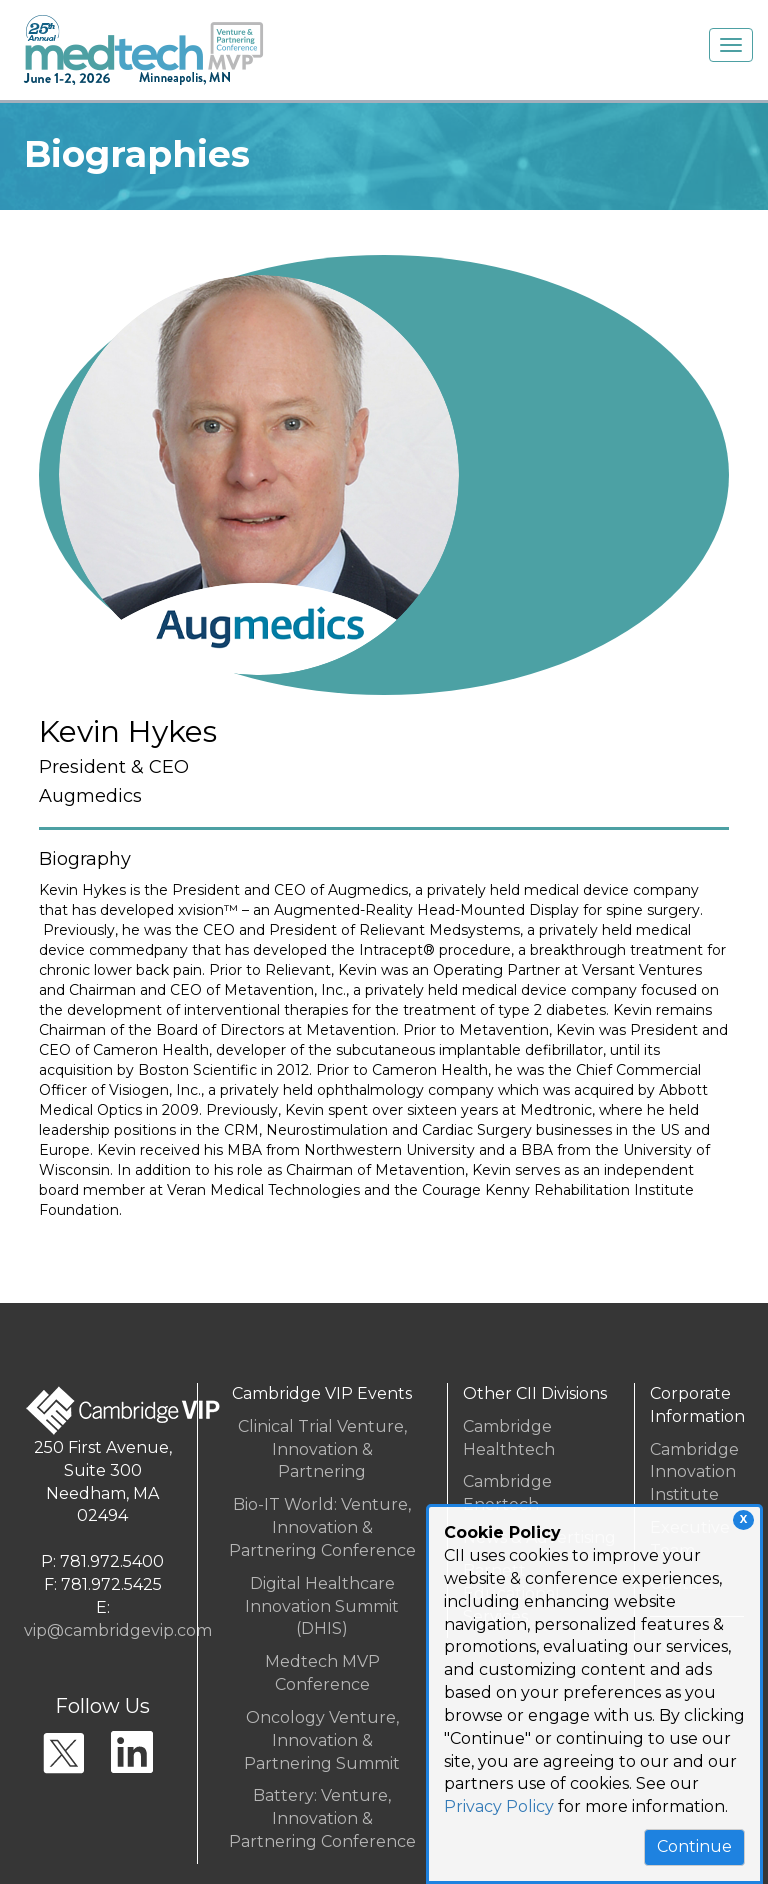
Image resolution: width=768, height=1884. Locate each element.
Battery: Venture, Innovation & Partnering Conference (322, 1818)
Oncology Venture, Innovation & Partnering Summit (322, 1740)
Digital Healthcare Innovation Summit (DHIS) (322, 1606)
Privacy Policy (499, 1806)
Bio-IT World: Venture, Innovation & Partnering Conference (322, 1527)
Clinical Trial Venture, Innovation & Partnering (322, 1449)
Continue (694, 1846)
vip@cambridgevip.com (118, 1630)
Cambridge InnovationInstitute (694, 1472)
